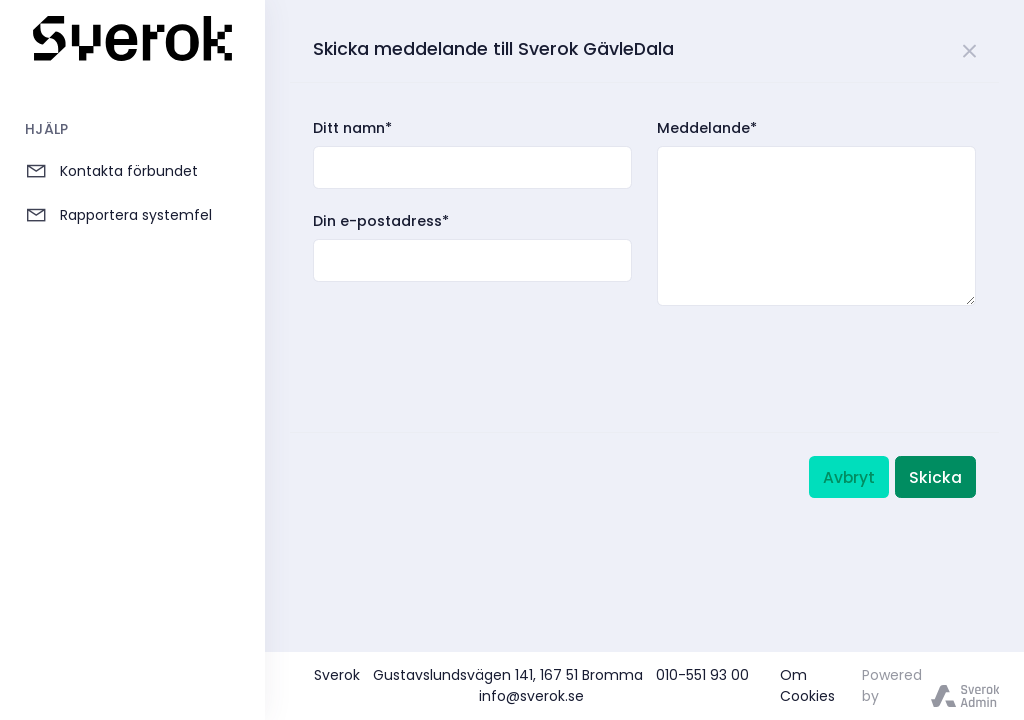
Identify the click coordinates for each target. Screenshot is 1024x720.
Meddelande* (707, 128)
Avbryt (849, 477)
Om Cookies (807, 685)
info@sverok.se (531, 696)
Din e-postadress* (381, 221)
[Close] (970, 48)
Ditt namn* (352, 128)
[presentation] (465, 348)
